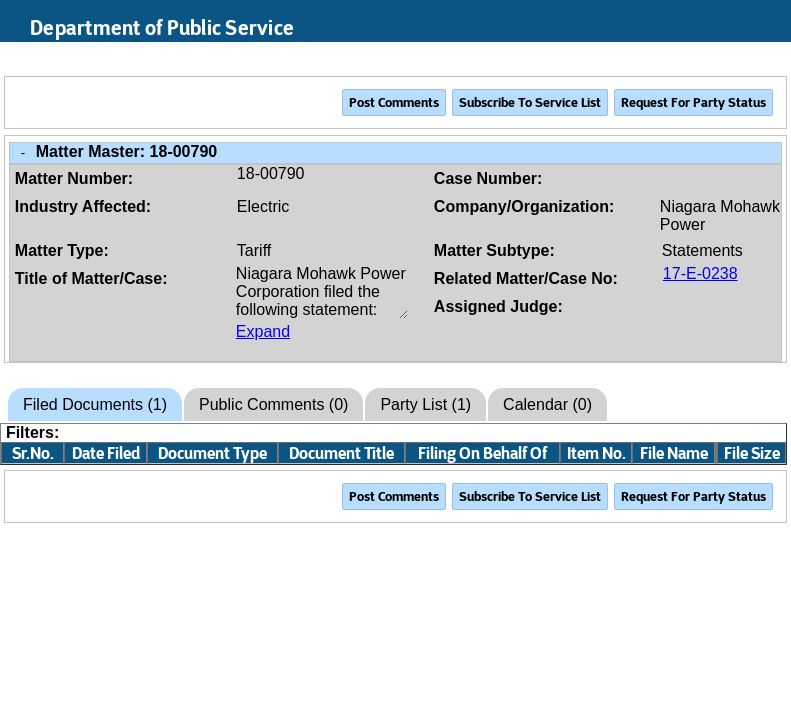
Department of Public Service (162, 28)
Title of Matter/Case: (91, 278)
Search (681, 59)
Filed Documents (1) (95, 404)
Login (757, 59)
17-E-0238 (700, 273)
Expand (263, 331)
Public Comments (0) (273, 404)
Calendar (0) (547, 404)
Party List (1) (425, 404)
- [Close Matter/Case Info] (23, 152)
